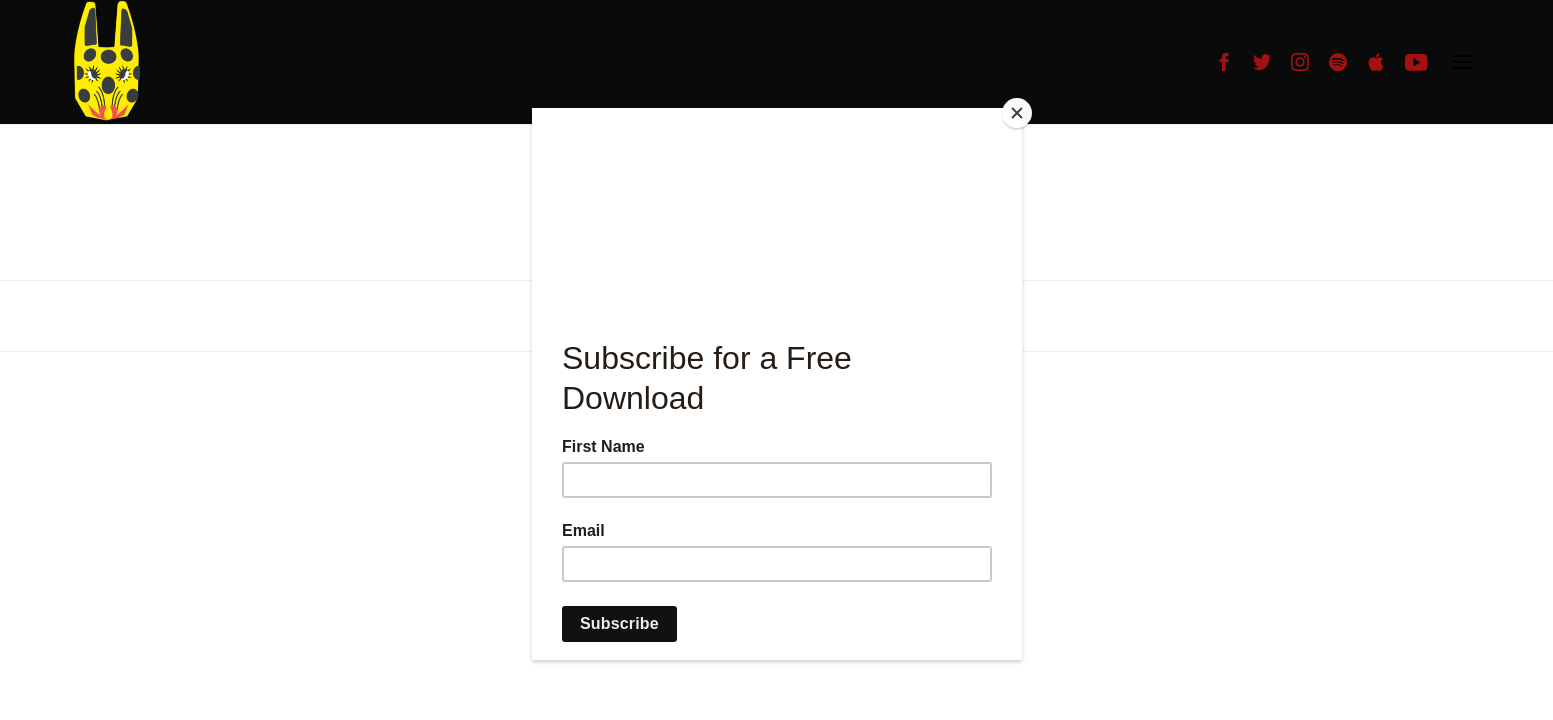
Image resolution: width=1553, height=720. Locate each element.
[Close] (1017, 113)
